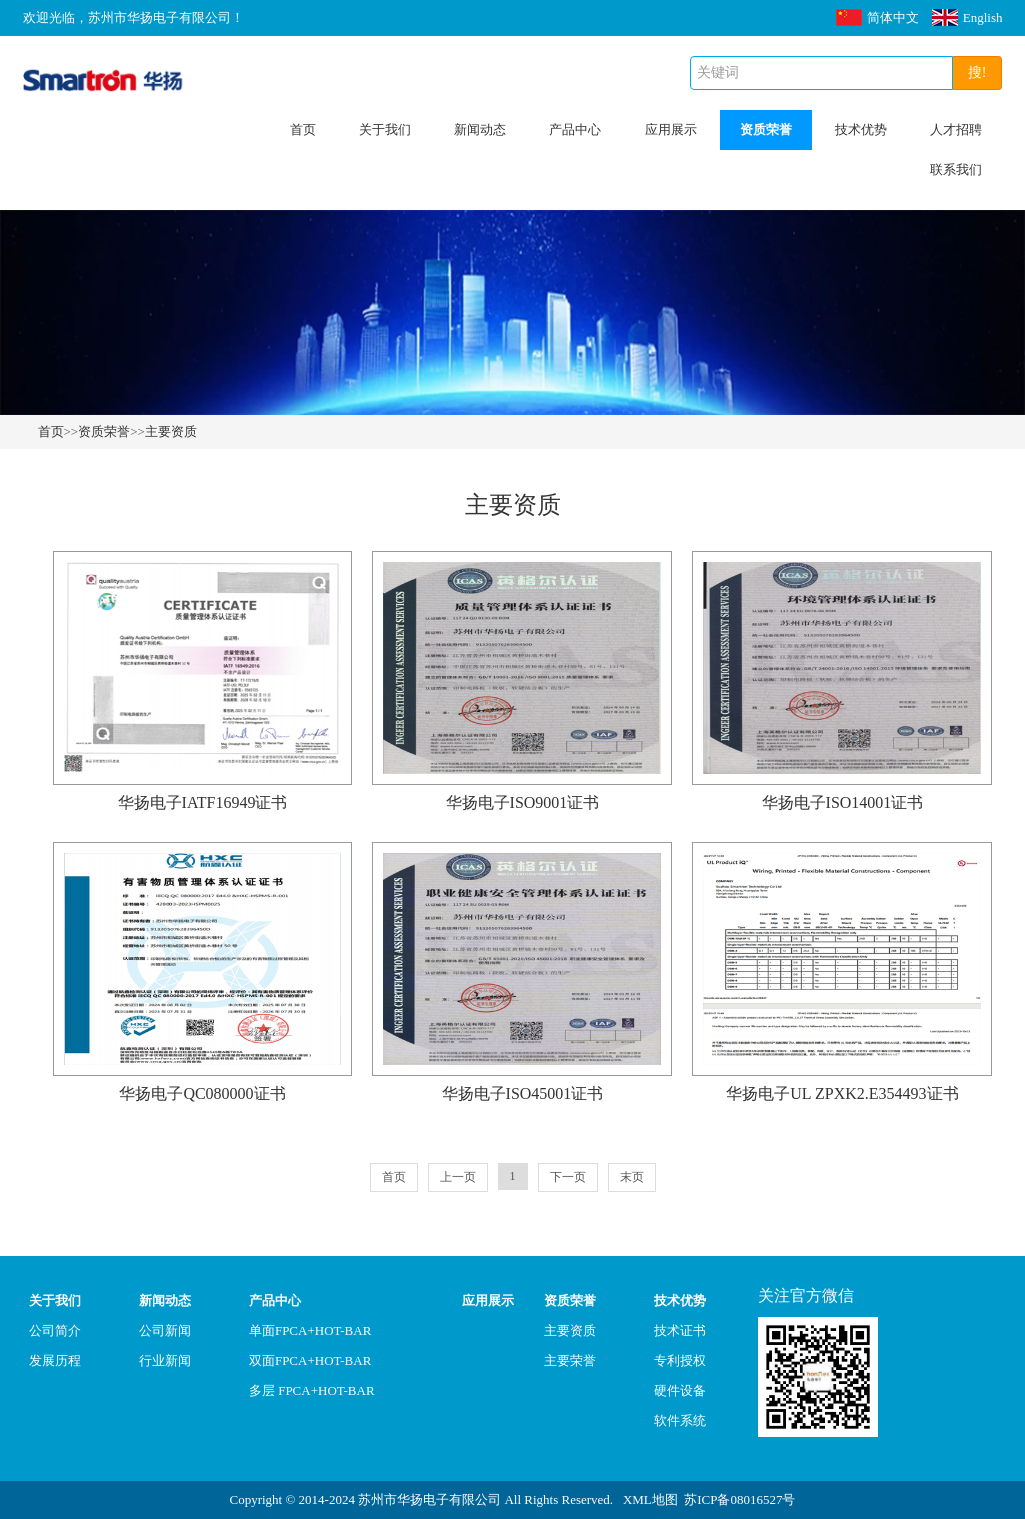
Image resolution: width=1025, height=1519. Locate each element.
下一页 (568, 1177)
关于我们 (385, 129)
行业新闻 (165, 1360)
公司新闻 (165, 1330)
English (967, 17)
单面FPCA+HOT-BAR (310, 1330)
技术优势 (861, 129)
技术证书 (680, 1330)
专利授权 (680, 1360)
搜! (977, 72)
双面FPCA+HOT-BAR (310, 1360)
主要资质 (171, 431)
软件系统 (680, 1420)
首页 (303, 129)
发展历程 (55, 1360)
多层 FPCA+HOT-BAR (312, 1390)
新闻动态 (480, 129)
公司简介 (55, 1330)
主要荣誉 (570, 1360)
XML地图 (650, 1499)
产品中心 (575, 129)
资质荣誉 (766, 129)
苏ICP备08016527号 (739, 1499)
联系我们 (956, 169)
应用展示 (671, 129)
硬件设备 (680, 1390)
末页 (632, 1177)
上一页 (458, 1177)
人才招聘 (956, 129)
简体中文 (877, 17)
